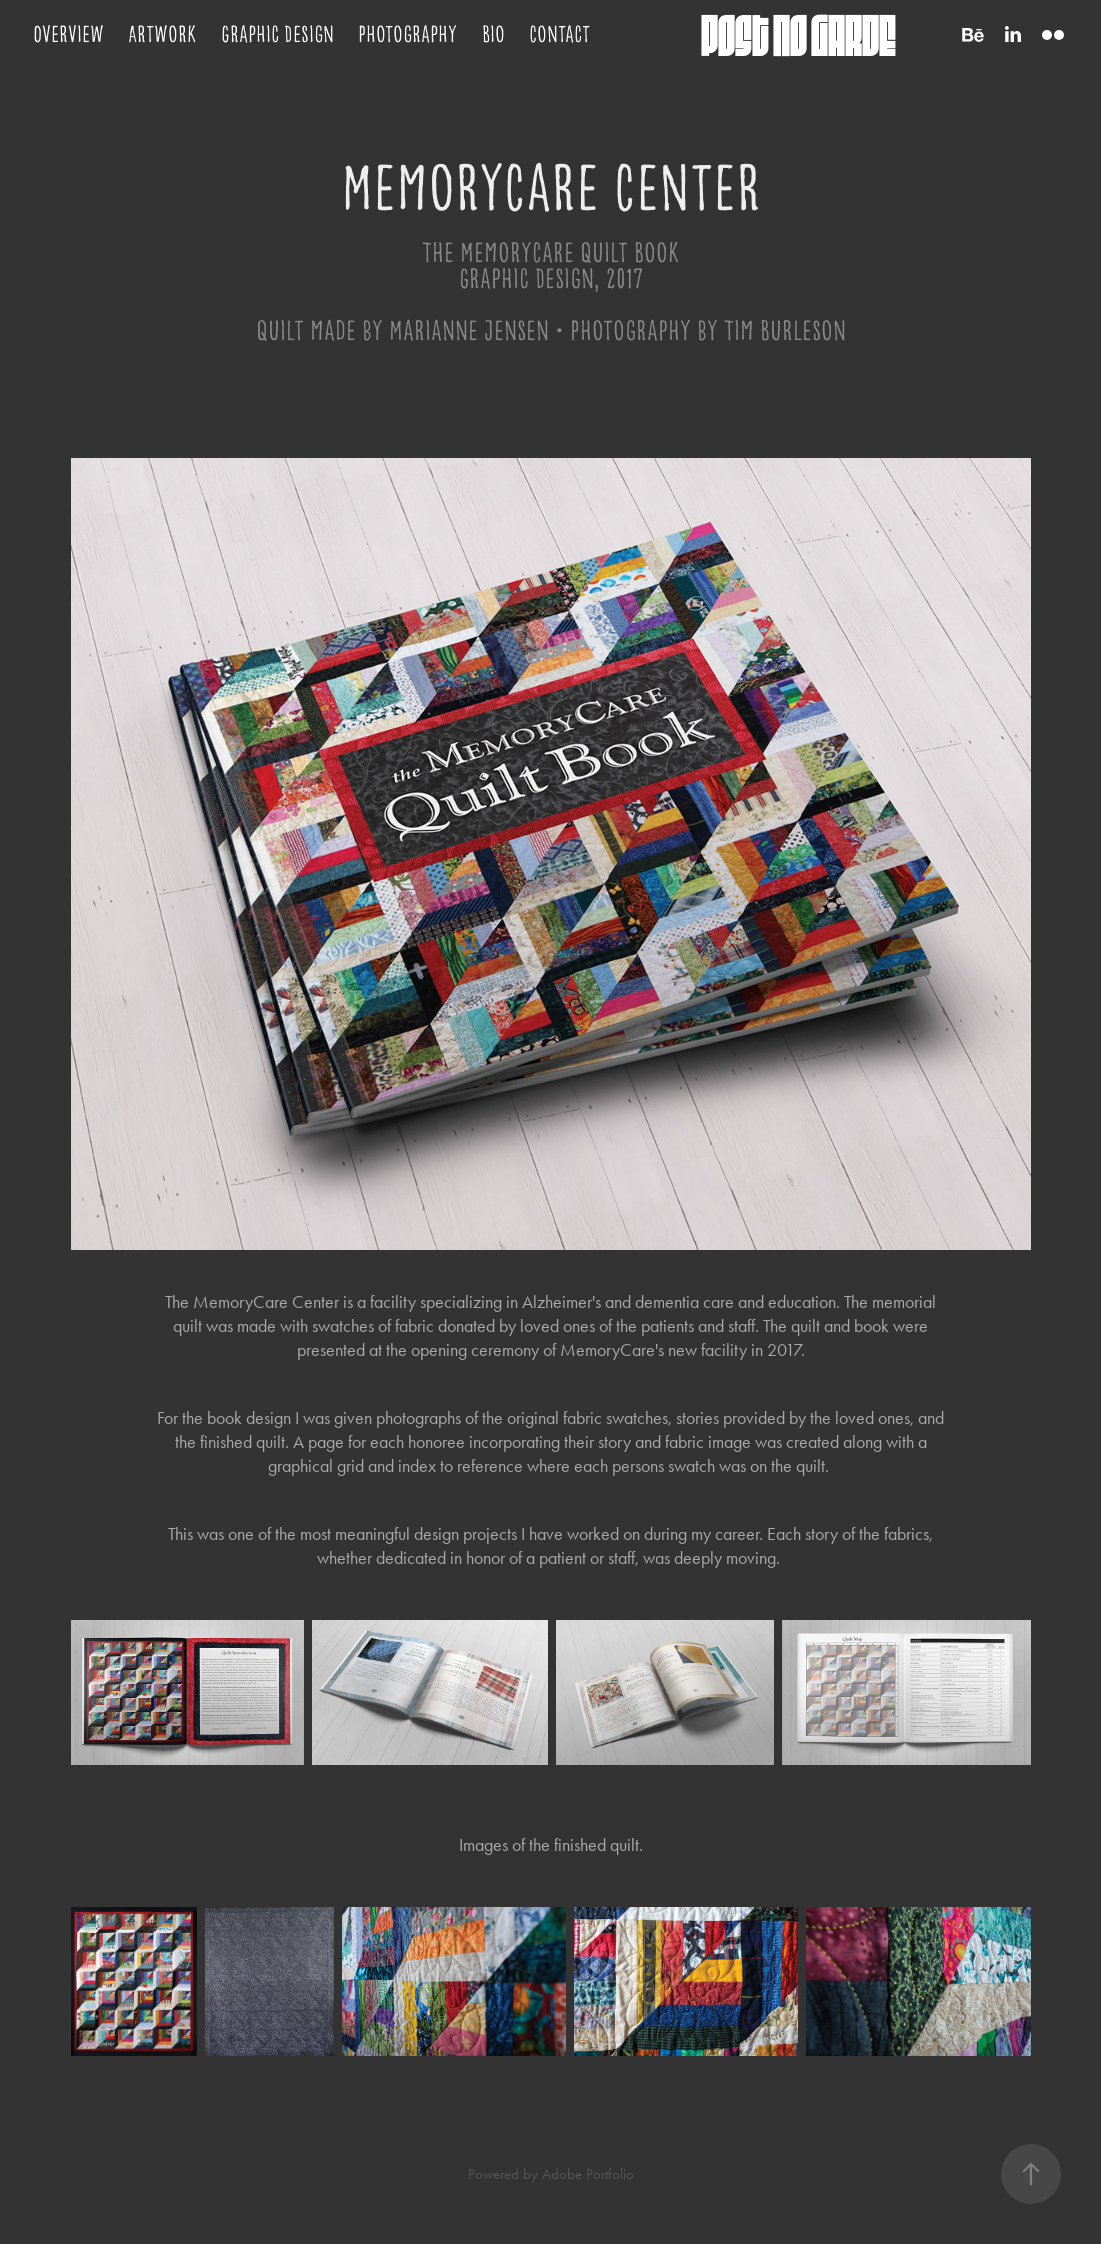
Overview (68, 34)
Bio (493, 34)
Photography (407, 34)
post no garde (798, 34)
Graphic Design (277, 34)
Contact (559, 34)
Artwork (162, 34)
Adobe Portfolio (588, 2174)
